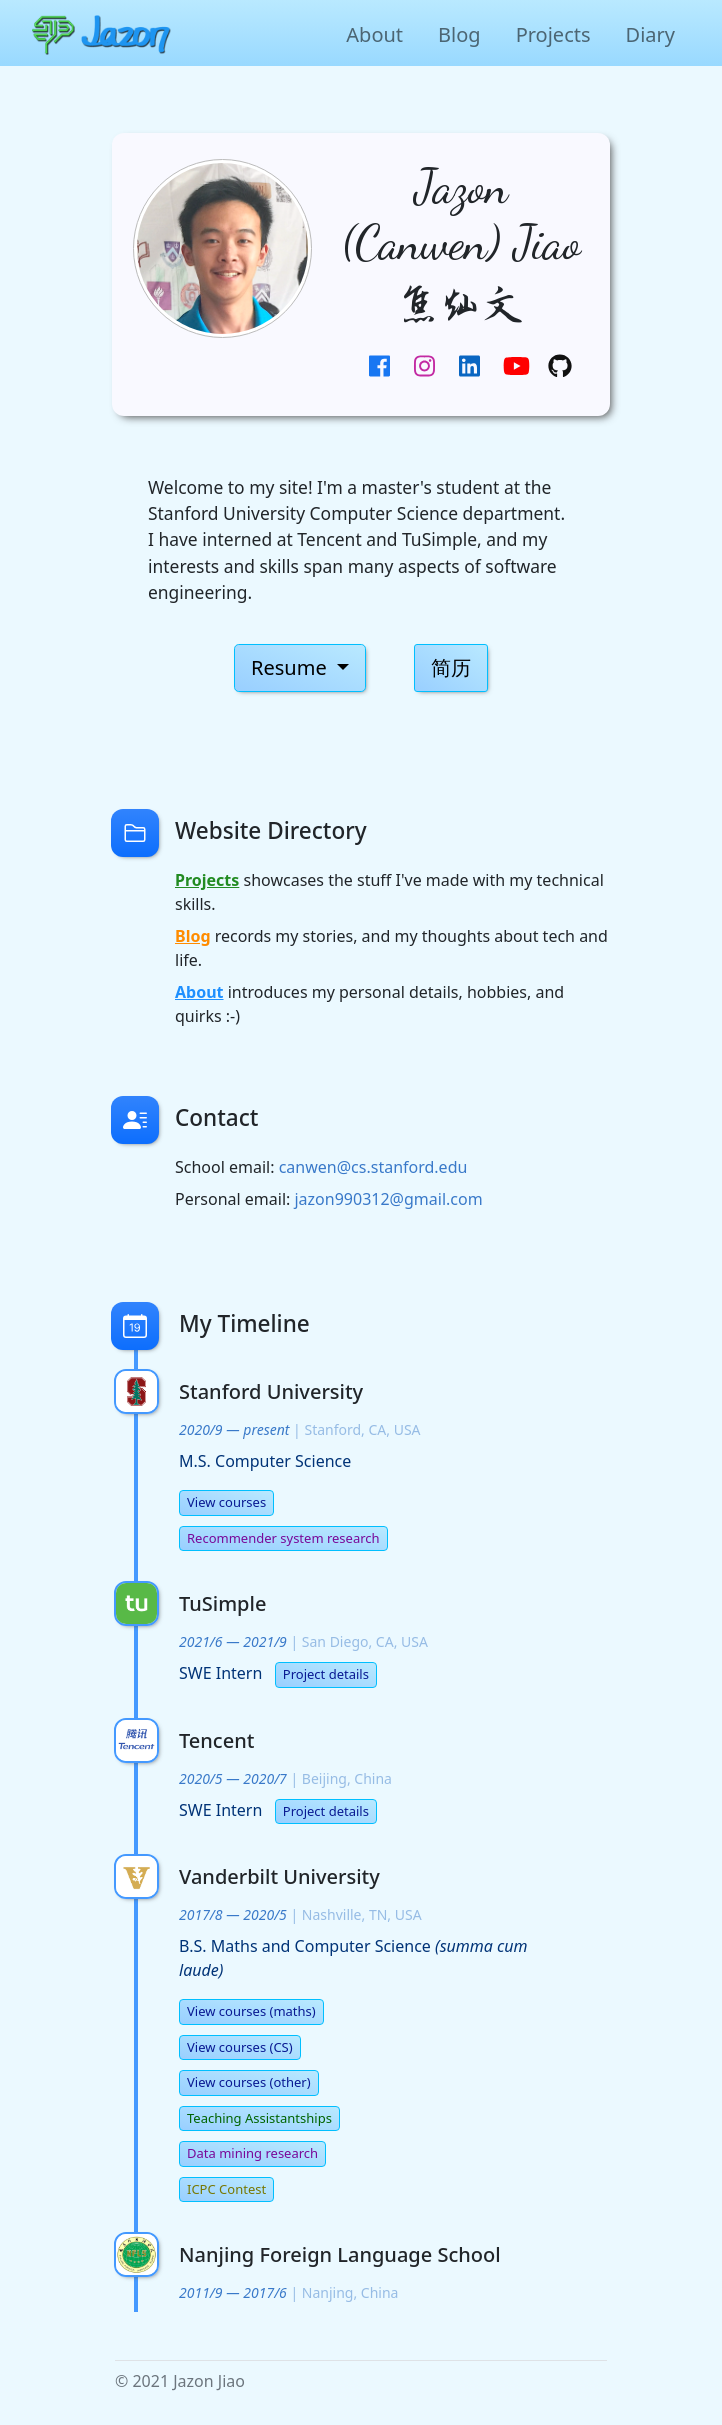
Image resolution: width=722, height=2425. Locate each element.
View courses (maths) (251, 2011)
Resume (291, 667)
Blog (459, 34)
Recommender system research (283, 1538)
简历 (451, 667)
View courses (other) (249, 2082)
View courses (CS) (240, 2047)
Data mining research (252, 2153)
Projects (553, 34)
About (374, 34)
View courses (226, 1502)
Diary (650, 34)
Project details (326, 1674)
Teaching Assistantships (259, 2118)
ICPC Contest (226, 2189)
